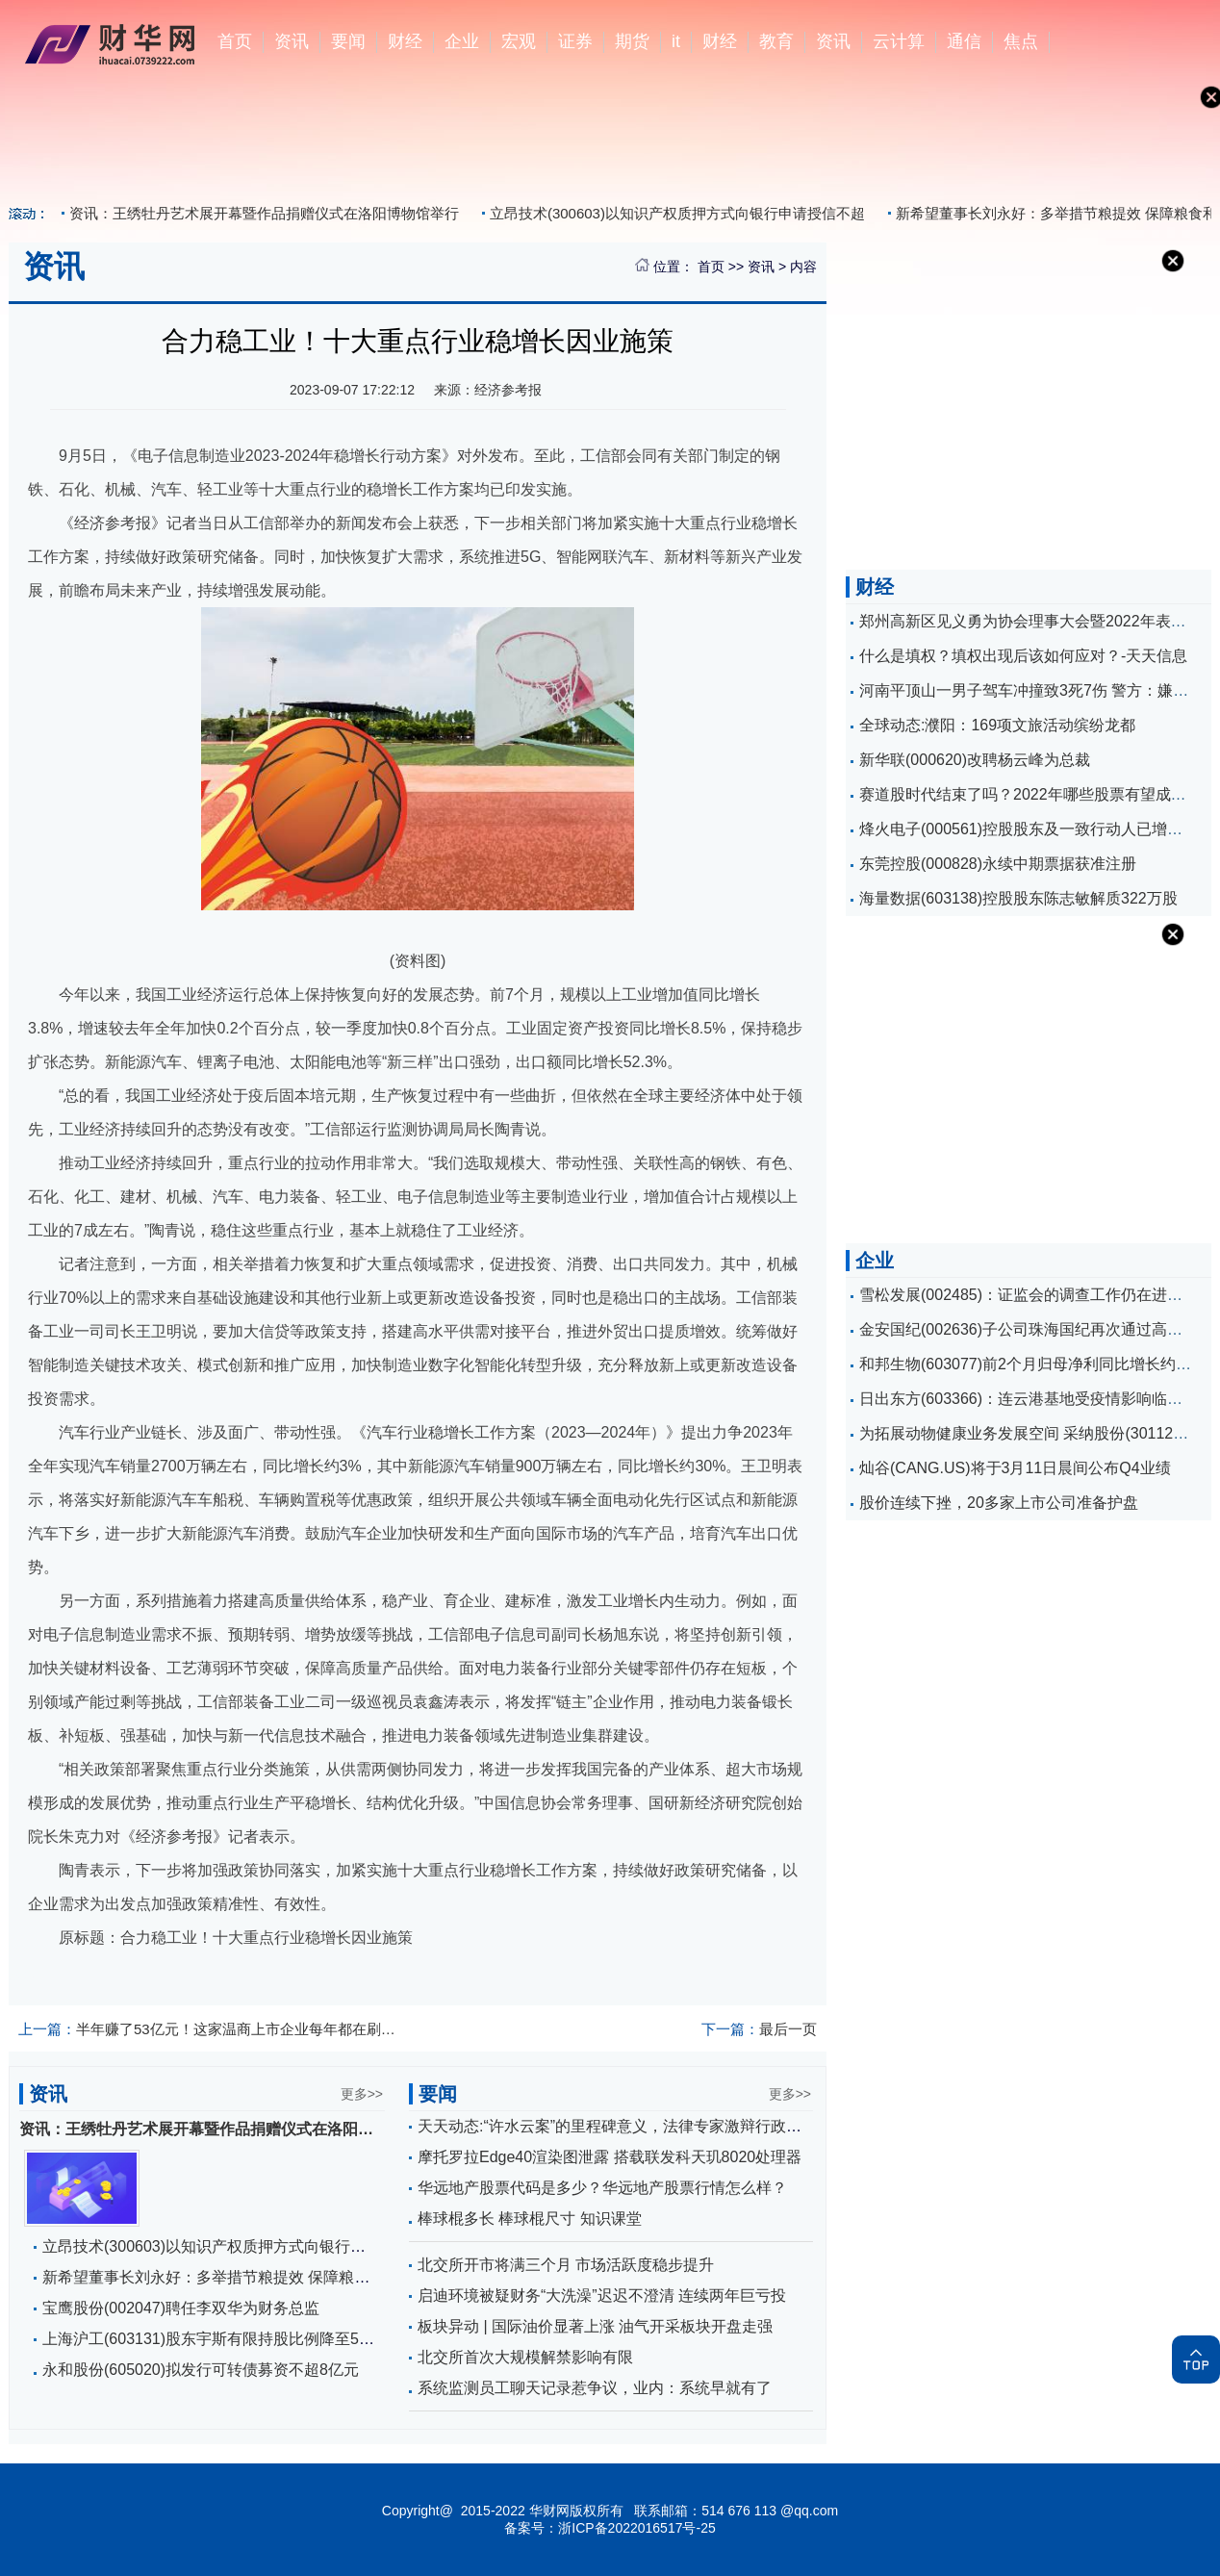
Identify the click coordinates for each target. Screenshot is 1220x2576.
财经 (405, 41)
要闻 (348, 41)
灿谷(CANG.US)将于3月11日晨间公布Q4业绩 (1015, 1468)
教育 (776, 41)
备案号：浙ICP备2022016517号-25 (609, 2528)
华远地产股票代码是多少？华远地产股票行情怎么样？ (602, 2188)
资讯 (291, 41)
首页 (234, 41)
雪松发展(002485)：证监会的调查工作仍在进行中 (1028, 1295)
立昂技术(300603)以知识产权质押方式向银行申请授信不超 (677, 213)
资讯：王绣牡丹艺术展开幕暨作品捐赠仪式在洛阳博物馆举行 (264, 213)
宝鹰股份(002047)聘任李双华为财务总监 (180, 2308)
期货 (632, 41)
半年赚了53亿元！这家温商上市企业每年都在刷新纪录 (209, 2029)
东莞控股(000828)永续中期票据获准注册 (997, 863)
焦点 (1021, 41)
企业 (462, 41)
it (676, 41)
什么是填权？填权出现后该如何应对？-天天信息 (1023, 656)
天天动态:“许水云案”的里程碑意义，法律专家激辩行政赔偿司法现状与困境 (671, 2126)
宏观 (518, 41)
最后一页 (759, 2029)
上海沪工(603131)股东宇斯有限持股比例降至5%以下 (222, 2339)
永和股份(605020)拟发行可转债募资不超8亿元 (200, 2369)
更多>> (362, 2094)
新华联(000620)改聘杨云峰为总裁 (974, 760)
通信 (964, 41)
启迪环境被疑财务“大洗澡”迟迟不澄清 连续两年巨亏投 (602, 2295)
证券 (575, 41)
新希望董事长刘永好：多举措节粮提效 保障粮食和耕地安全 (244, 2277)
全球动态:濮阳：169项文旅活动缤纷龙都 (997, 725)
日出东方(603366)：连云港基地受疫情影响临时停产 (1036, 1398)
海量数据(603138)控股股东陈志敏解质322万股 (1018, 898)
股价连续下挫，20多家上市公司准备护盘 (998, 1502)
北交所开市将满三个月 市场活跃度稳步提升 (566, 2265)
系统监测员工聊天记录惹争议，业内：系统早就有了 (595, 2388)
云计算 (899, 41)
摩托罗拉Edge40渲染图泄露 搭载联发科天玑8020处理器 (609, 2157)
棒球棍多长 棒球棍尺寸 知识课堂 (530, 2218)
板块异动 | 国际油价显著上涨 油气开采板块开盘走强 (596, 2326)
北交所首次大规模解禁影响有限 (525, 2357)
